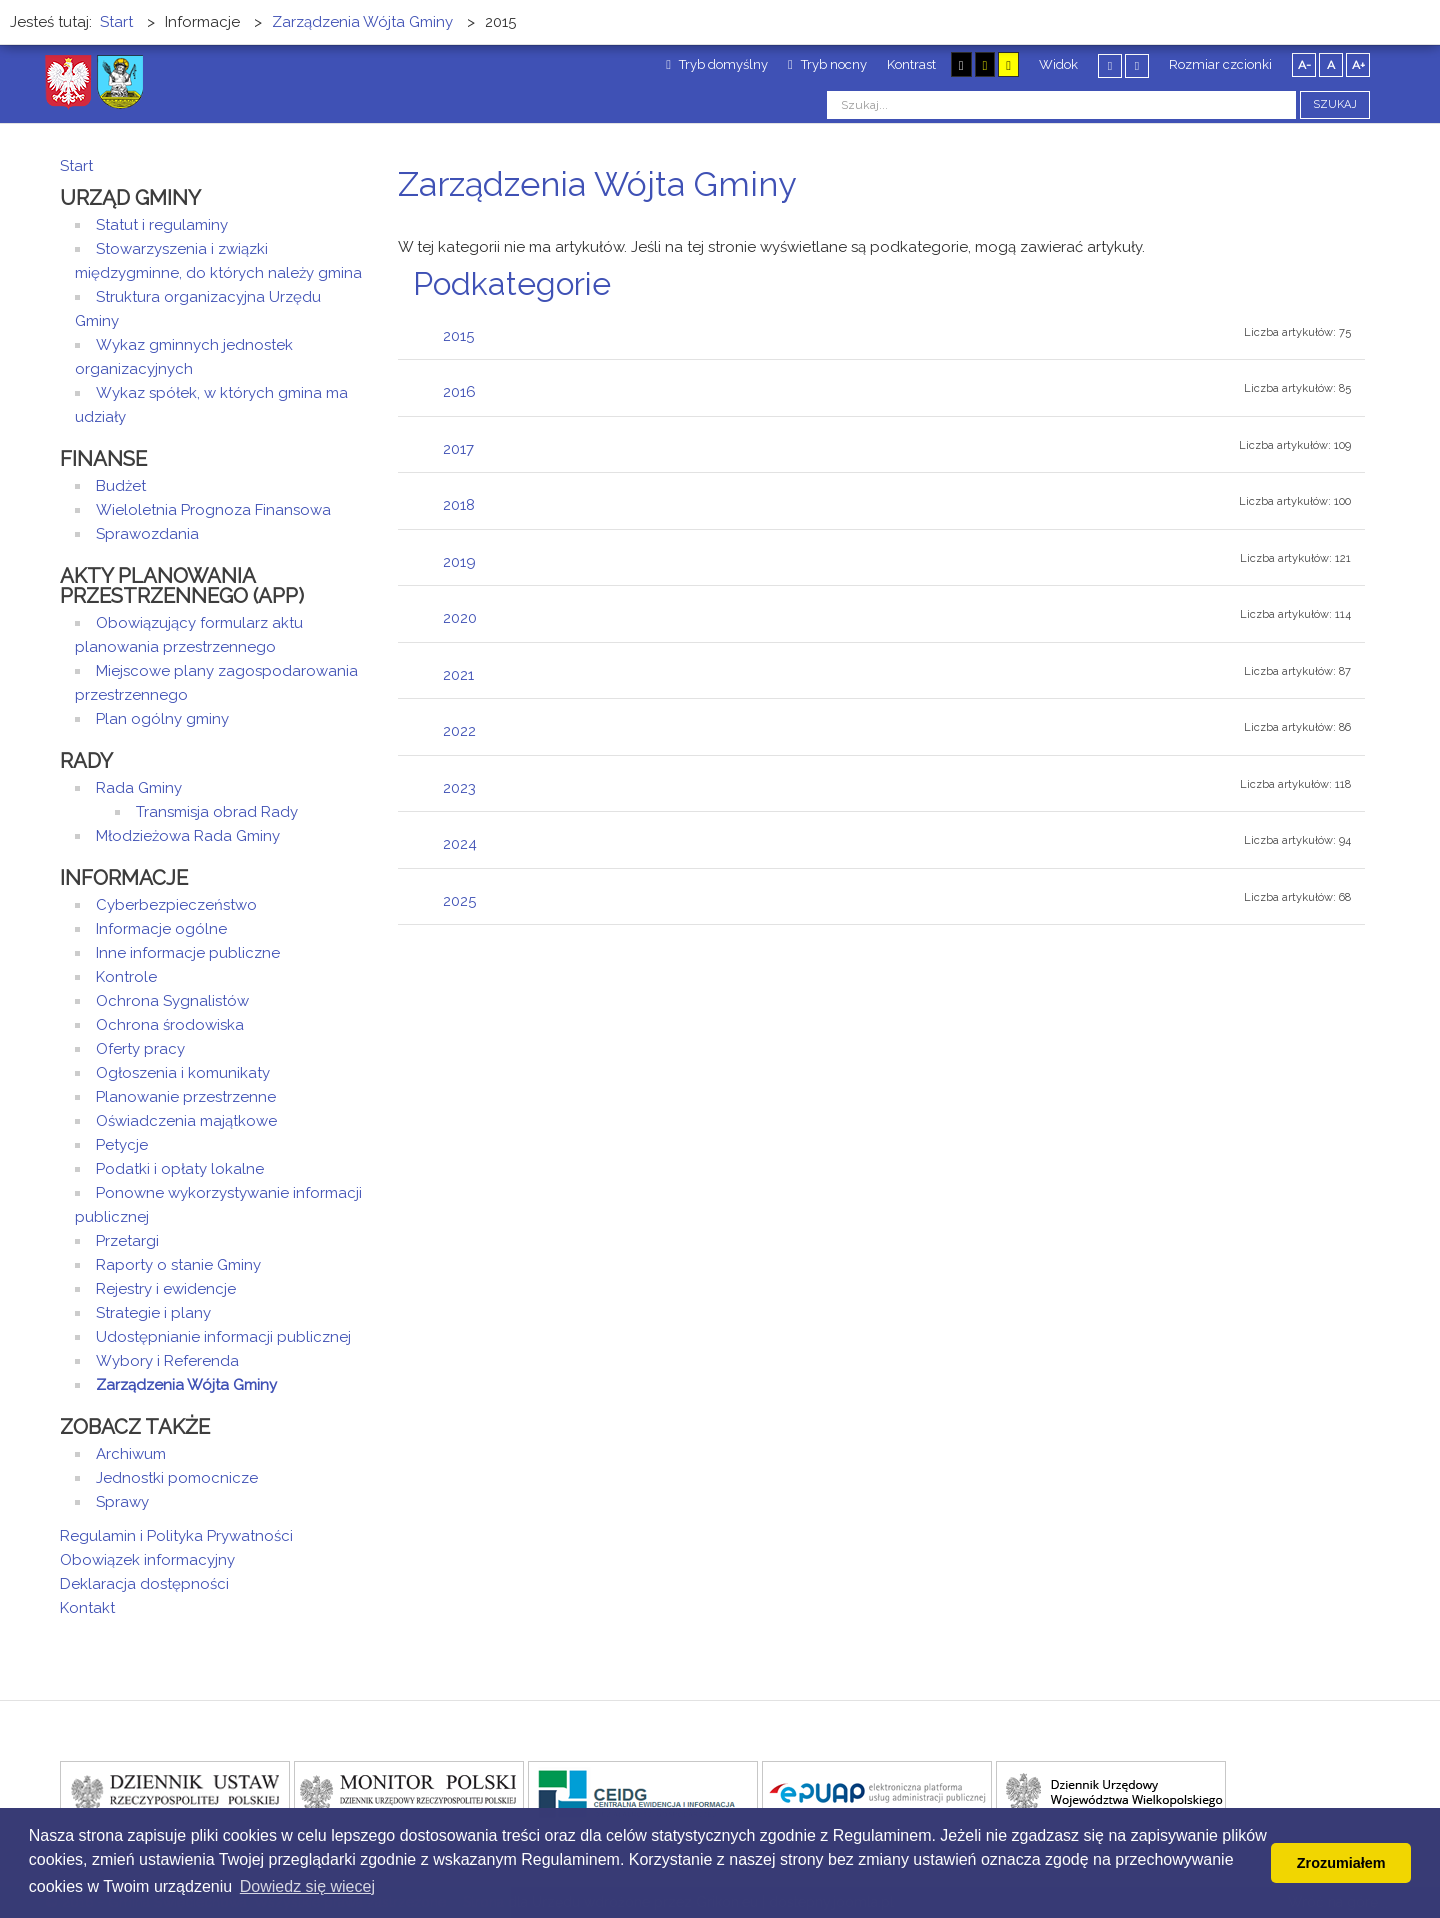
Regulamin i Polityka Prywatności (176, 1536)
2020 (460, 618)
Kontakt (87, 1608)
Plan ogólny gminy (162, 719)
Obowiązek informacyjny (147, 1560)
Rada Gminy (139, 788)
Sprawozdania (147, 534)
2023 (459, 788)
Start (76, 166)
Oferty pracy (140, 1049)
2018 (459, 505)
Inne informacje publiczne (188, 953)
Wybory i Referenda (167, 1361)
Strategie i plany (153, 1313)
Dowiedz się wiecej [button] (307, 1886)
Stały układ (1110, 65)
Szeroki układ (1137, 65)
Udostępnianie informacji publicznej (223, 1337)
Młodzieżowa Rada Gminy (188, 836)
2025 (459, 901)
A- (1304, 65)
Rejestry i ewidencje (166, 1289)
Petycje (122, 1145)
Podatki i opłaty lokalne (180, 1169)
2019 (459, 562)
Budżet (121, 486)
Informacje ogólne (161, 929)
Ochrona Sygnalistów (172, 1001)
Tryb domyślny (717, 64)
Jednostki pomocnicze (177, 1478)
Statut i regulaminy (162, 225)
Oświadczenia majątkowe (186, 1121)
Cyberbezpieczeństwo (176, 905)
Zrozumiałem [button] (1341, 1863)
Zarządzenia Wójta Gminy (186, 1385)
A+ (1358, 65)
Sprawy (122, 1502)
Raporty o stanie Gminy (178, 1265)
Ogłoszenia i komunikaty (183, 1073)
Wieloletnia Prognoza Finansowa (213, 510)
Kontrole (126, 977)
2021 (458, 675)
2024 (460, 844)
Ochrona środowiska (170, 1025)
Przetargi (127, 1241)
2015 (458, 336)
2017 (458, 449)
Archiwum (131, 1454)
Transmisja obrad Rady (217, 812)
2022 (459, 731)
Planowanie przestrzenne (186, 1097)
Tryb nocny (827, 64)
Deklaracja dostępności (144, 1584)
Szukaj (1335, 104)
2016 (459, 392)
